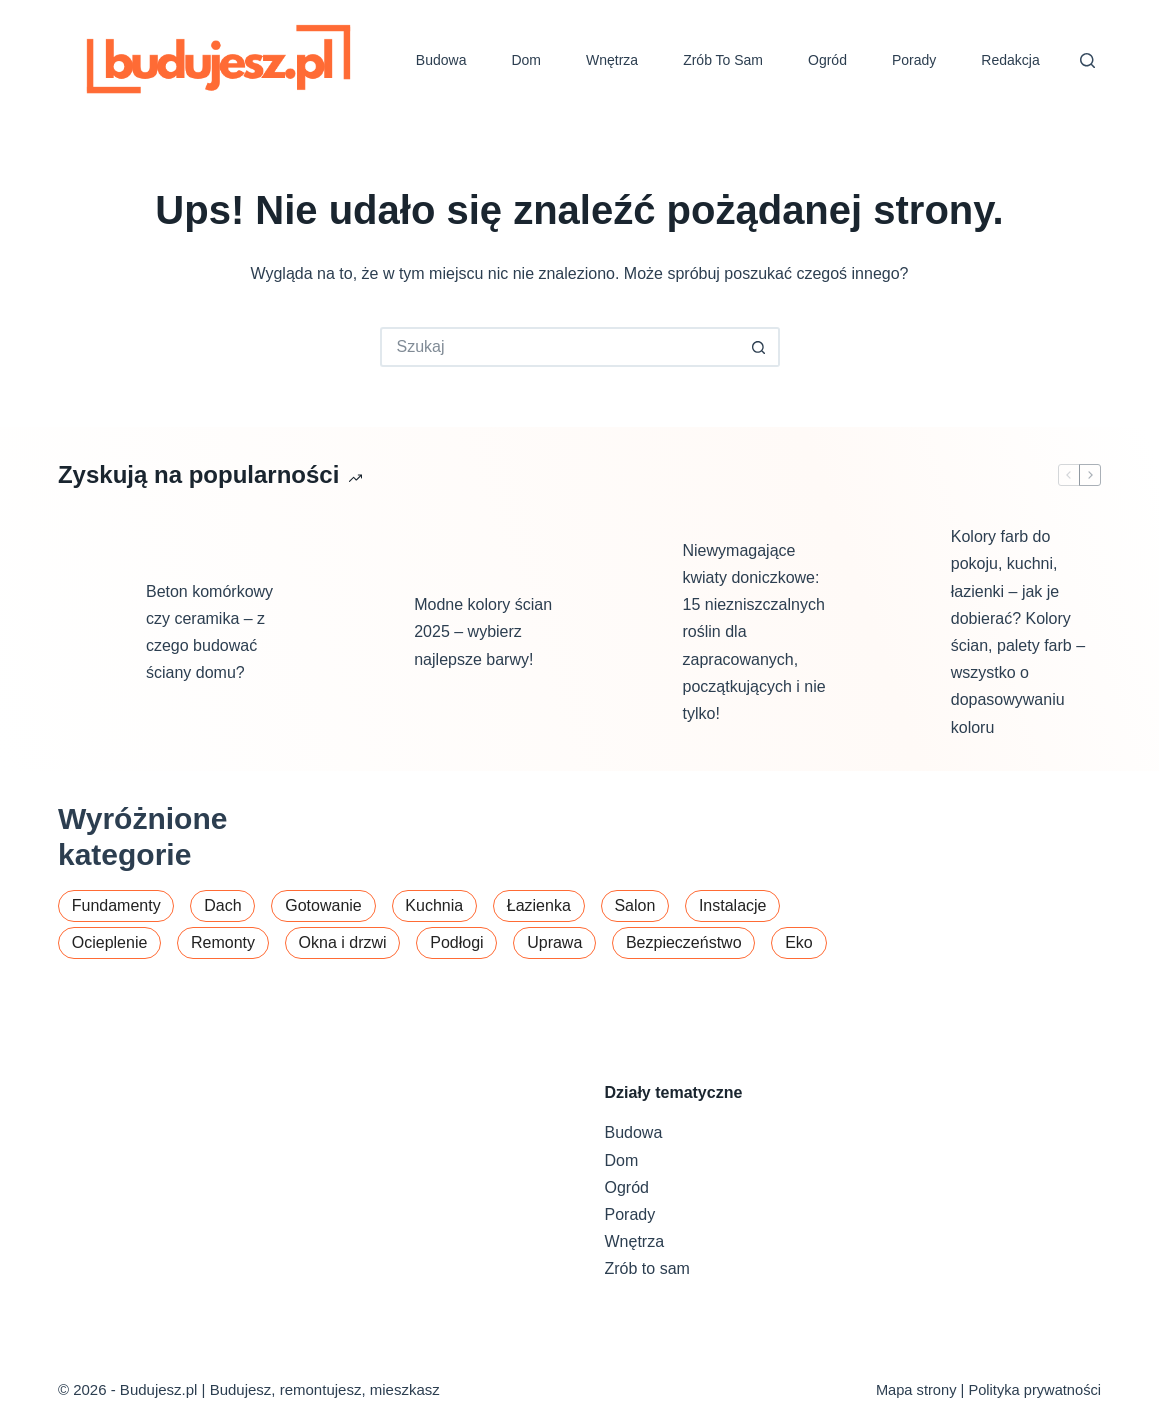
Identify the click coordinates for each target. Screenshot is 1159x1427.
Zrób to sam (723, 60)
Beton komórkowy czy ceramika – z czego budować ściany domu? (209, 632)
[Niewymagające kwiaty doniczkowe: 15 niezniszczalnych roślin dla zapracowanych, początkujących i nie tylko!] (629, 632)
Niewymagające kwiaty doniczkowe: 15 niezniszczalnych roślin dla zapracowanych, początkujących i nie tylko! (754, 632)
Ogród (827, 60)
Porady (914, 60)
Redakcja (1010, 60)
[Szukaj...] (560, 347)
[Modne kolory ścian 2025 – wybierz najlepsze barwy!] (360, 632)
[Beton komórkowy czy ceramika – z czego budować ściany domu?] (92, 632)
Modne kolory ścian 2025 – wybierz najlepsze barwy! (483, 631)
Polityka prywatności (1034, 1390)
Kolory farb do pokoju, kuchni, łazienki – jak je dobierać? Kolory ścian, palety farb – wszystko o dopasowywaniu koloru (1018, 631)
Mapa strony (916, 1390)
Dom (526, 60)
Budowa (441, 60)
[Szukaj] (1087, 60)
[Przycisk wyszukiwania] (760, 347)
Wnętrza (612, 60)
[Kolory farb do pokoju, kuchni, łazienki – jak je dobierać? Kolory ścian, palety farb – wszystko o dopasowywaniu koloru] (897, 632)
